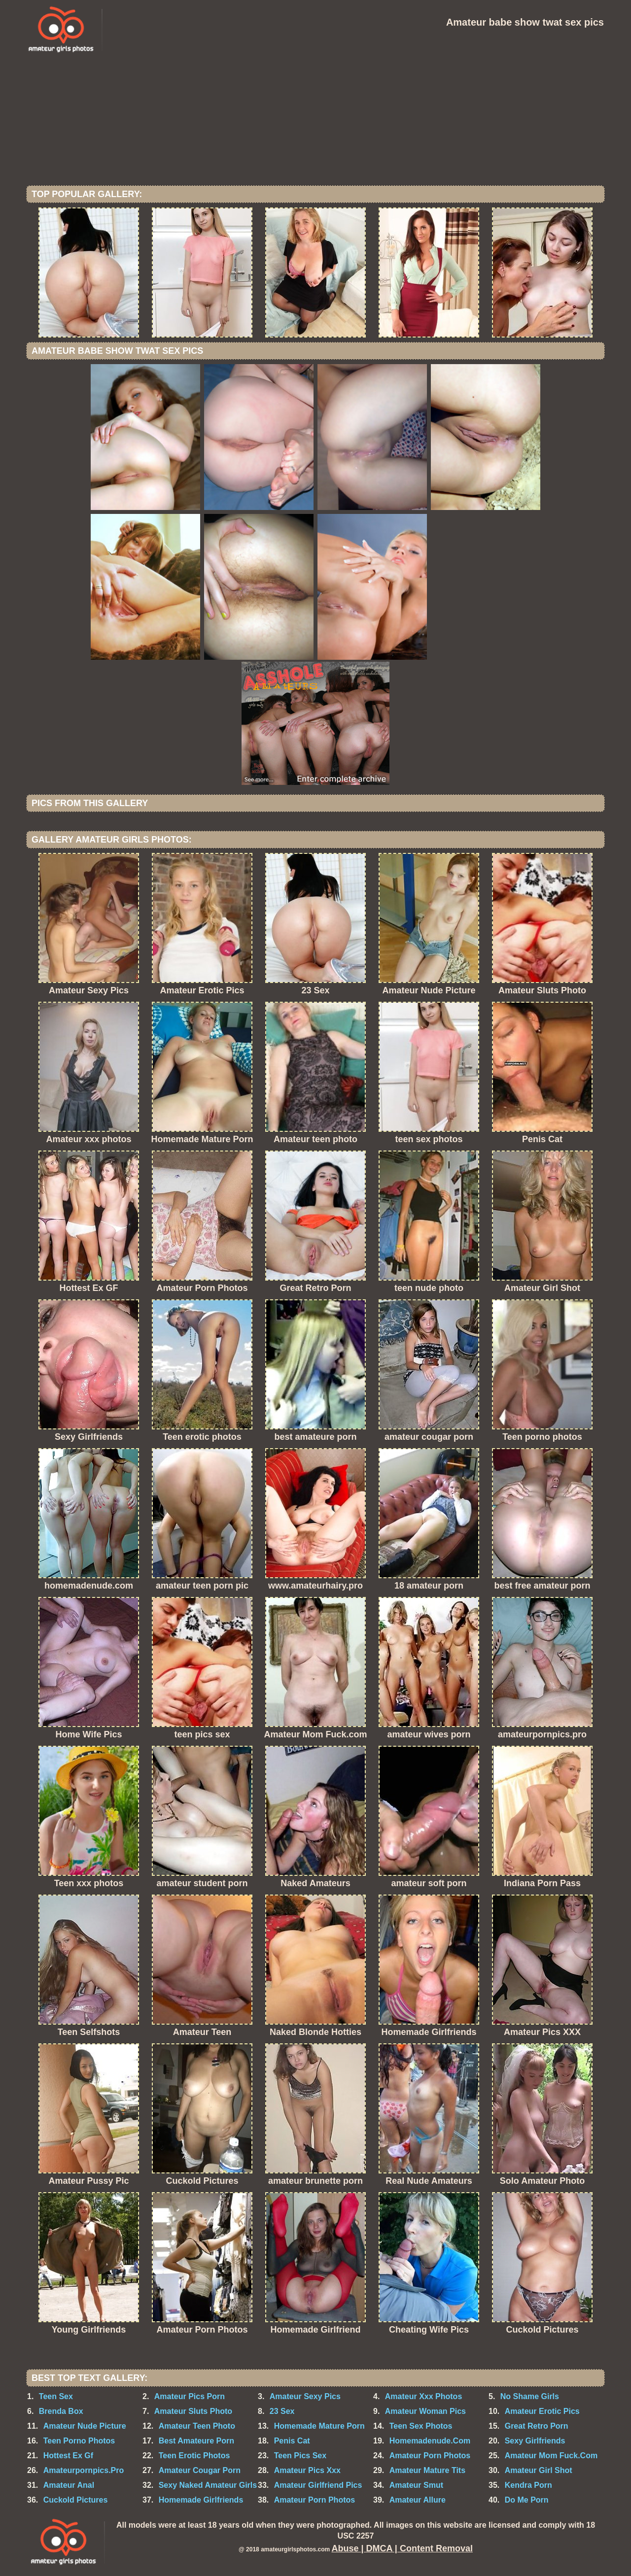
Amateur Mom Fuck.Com (551, 2455)
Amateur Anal (68, 2485)
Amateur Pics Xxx (307, 2470)
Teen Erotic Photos (194, 2455)
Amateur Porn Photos (429, 2455)
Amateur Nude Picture (84, 2426)
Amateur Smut (416, 2485)
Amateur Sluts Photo (193, 2411)
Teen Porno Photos (79, 2441)
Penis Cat (292, 2441)
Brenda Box (61, 2411)
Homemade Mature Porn (319, 2426)
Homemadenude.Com (429, 2441)
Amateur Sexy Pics (305, 2396)
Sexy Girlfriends (535, 2441)
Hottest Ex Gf (68, 2455)
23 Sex (282, 2411)
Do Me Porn (527, 2500)
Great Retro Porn (536, 2426)
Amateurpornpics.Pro (83, 2470)
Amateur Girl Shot (538, 2470)
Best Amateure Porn (196, 2441)
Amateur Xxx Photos (423, 2396)
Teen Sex (56, 2396)
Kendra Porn (528, 2485)
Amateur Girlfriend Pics (318, 2485)
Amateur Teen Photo (197, 2426)
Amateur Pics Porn (189, 2396)
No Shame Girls (529, 2396)
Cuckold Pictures (75, 2500)
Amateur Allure (417, 2500)
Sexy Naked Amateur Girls (208, 2485)
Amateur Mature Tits (427, 2470)
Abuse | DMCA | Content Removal (402, 2548)
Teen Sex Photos (421, 2426)
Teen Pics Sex (300, 2455)
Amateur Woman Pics (425, 2411)
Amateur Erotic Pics (542, 2411)
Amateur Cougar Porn (200, 2470)
